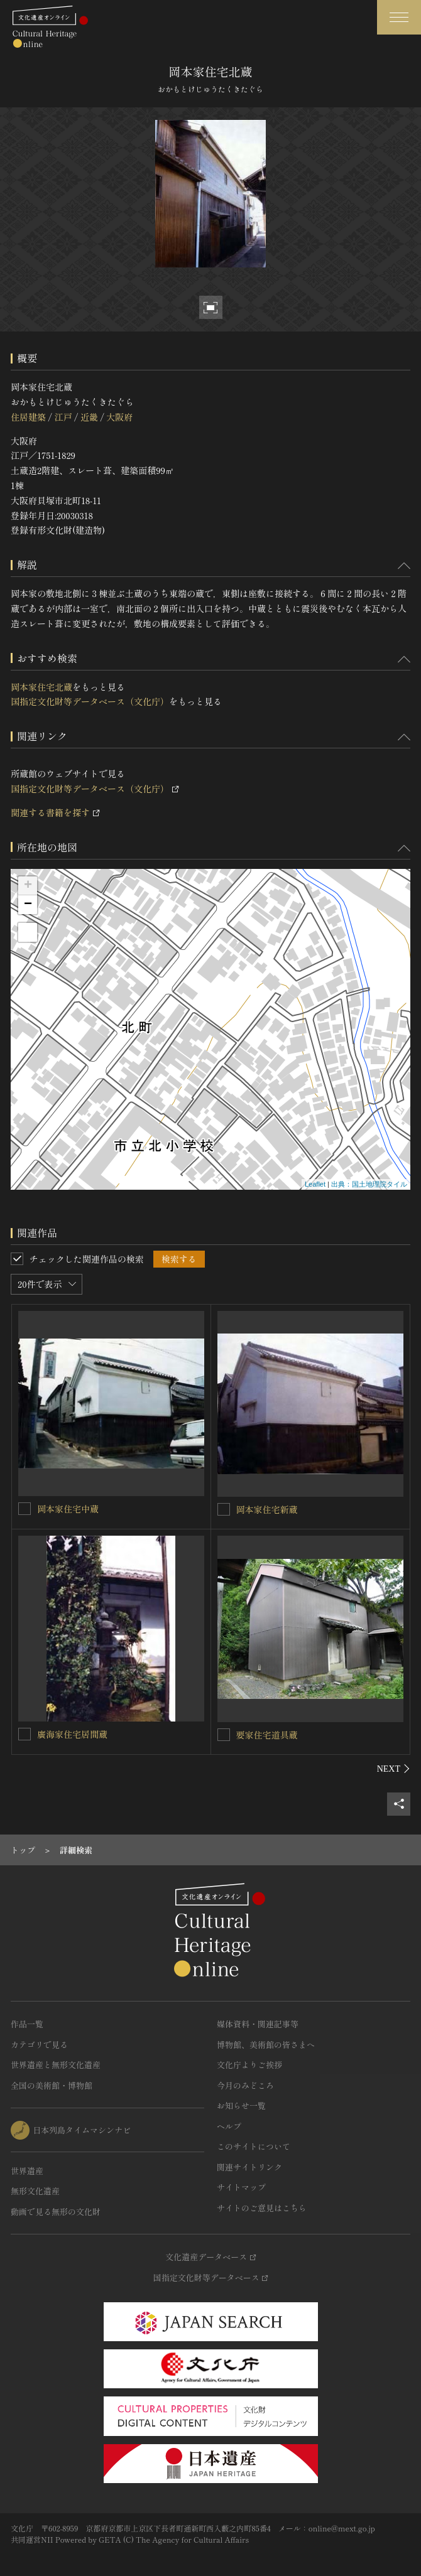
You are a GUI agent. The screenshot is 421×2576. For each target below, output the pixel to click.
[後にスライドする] (393, 1768)
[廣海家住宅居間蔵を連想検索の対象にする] (24, 1734)
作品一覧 (27, 2024)
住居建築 (28, 417)
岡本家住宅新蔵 (267, 1509)
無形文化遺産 (35, 2191)
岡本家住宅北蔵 (41, 687)
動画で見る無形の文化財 (56, 2212)
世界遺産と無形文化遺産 (56, 2065)
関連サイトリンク (249, 2167)
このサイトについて (253, 2146)
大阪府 (119, 417)
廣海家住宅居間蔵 (72, 1734)
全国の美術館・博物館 (51, 2085)
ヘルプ (229, 2126)
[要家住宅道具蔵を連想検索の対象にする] (223, 1734)
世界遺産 (27, 2171)
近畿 (89, 417)
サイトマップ (241, 2187)
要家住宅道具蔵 (267, 1734)
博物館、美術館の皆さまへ (266, 2045)
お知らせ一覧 (241, 2105)
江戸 (63, 417)
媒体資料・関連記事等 (257, 2024)
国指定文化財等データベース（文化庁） (90, 701)
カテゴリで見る (39, 2045)
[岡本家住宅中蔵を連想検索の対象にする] (24, 1508)
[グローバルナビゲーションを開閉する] (399, 17)
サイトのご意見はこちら (262, 2208)
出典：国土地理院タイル (369, 1184)
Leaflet (315, 1184)
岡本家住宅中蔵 (68, 1508)
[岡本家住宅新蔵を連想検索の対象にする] (223, 1509)
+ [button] (28, 885)
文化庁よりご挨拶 (249, 2065)
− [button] (28, 904)
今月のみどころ (245, 2085)
